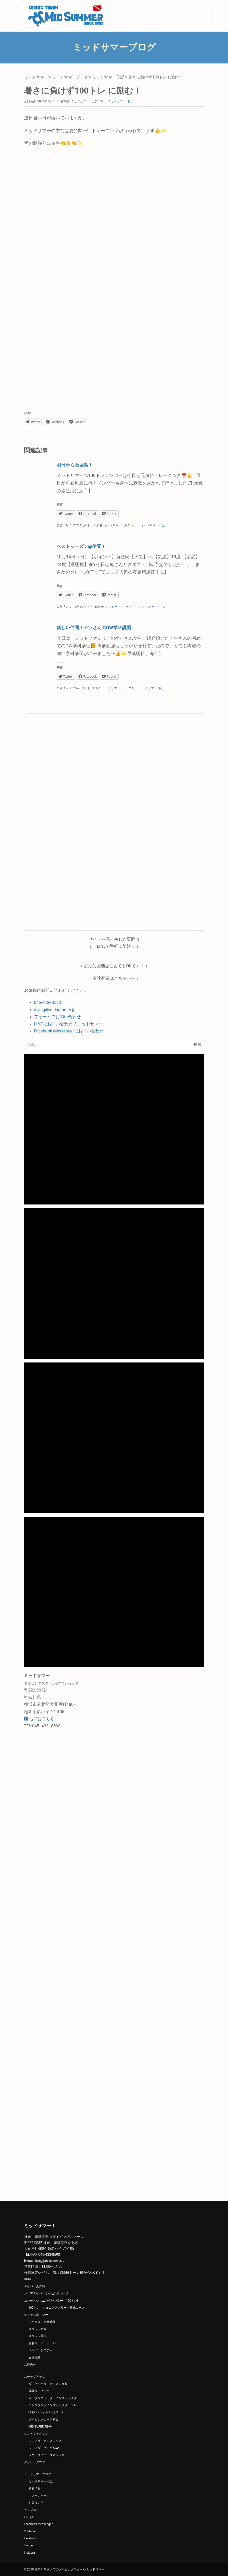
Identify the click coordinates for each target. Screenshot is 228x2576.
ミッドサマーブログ (70, 77)
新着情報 (35, 2488)
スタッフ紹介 (38, 2329)
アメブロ (30, 2510)
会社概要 (35, 2357)
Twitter (28, 2545)
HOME (28, 2279)
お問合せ (30, 2364)
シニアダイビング (36, 2434)
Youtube (29, 2531)
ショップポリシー (36, 2314)
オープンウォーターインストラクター (54, 2398)
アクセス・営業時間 (42, 2322)
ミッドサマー (36, 77)
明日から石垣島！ (75, 464)
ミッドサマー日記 (108, 77)
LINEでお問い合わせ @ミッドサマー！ (70, 1023)
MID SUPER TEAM (41, 2426)
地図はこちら (39, 1718)
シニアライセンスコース (45, 2441)
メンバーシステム (41, 2350)
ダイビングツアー (36, 2462)
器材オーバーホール (42, 2343)
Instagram (31, 2552)
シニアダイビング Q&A (44, 2448)
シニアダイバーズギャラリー (48, 2455)
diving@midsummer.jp (55, 1009)
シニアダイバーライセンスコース (46, 2293)
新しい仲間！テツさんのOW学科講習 (94, 627)
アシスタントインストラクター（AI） (54, 2405)
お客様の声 (36, 2503)
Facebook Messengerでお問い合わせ (69, 1030)
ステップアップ (34, 2376)
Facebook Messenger (38, 2524)
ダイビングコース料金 (44, 2419)
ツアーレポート (39, 2496)
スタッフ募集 (38, 2336)
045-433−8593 (47, 1002)
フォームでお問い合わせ (57, 1016)
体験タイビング (39, 2391)
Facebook (30, 2538)
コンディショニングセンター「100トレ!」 (52, 2300)
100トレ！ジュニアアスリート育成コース (57, 2307)
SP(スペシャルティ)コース (46, 2412)
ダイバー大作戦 (34, 2286)
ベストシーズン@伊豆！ (81, 546)
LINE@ (28, 2517)
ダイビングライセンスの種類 (48, 2384)
